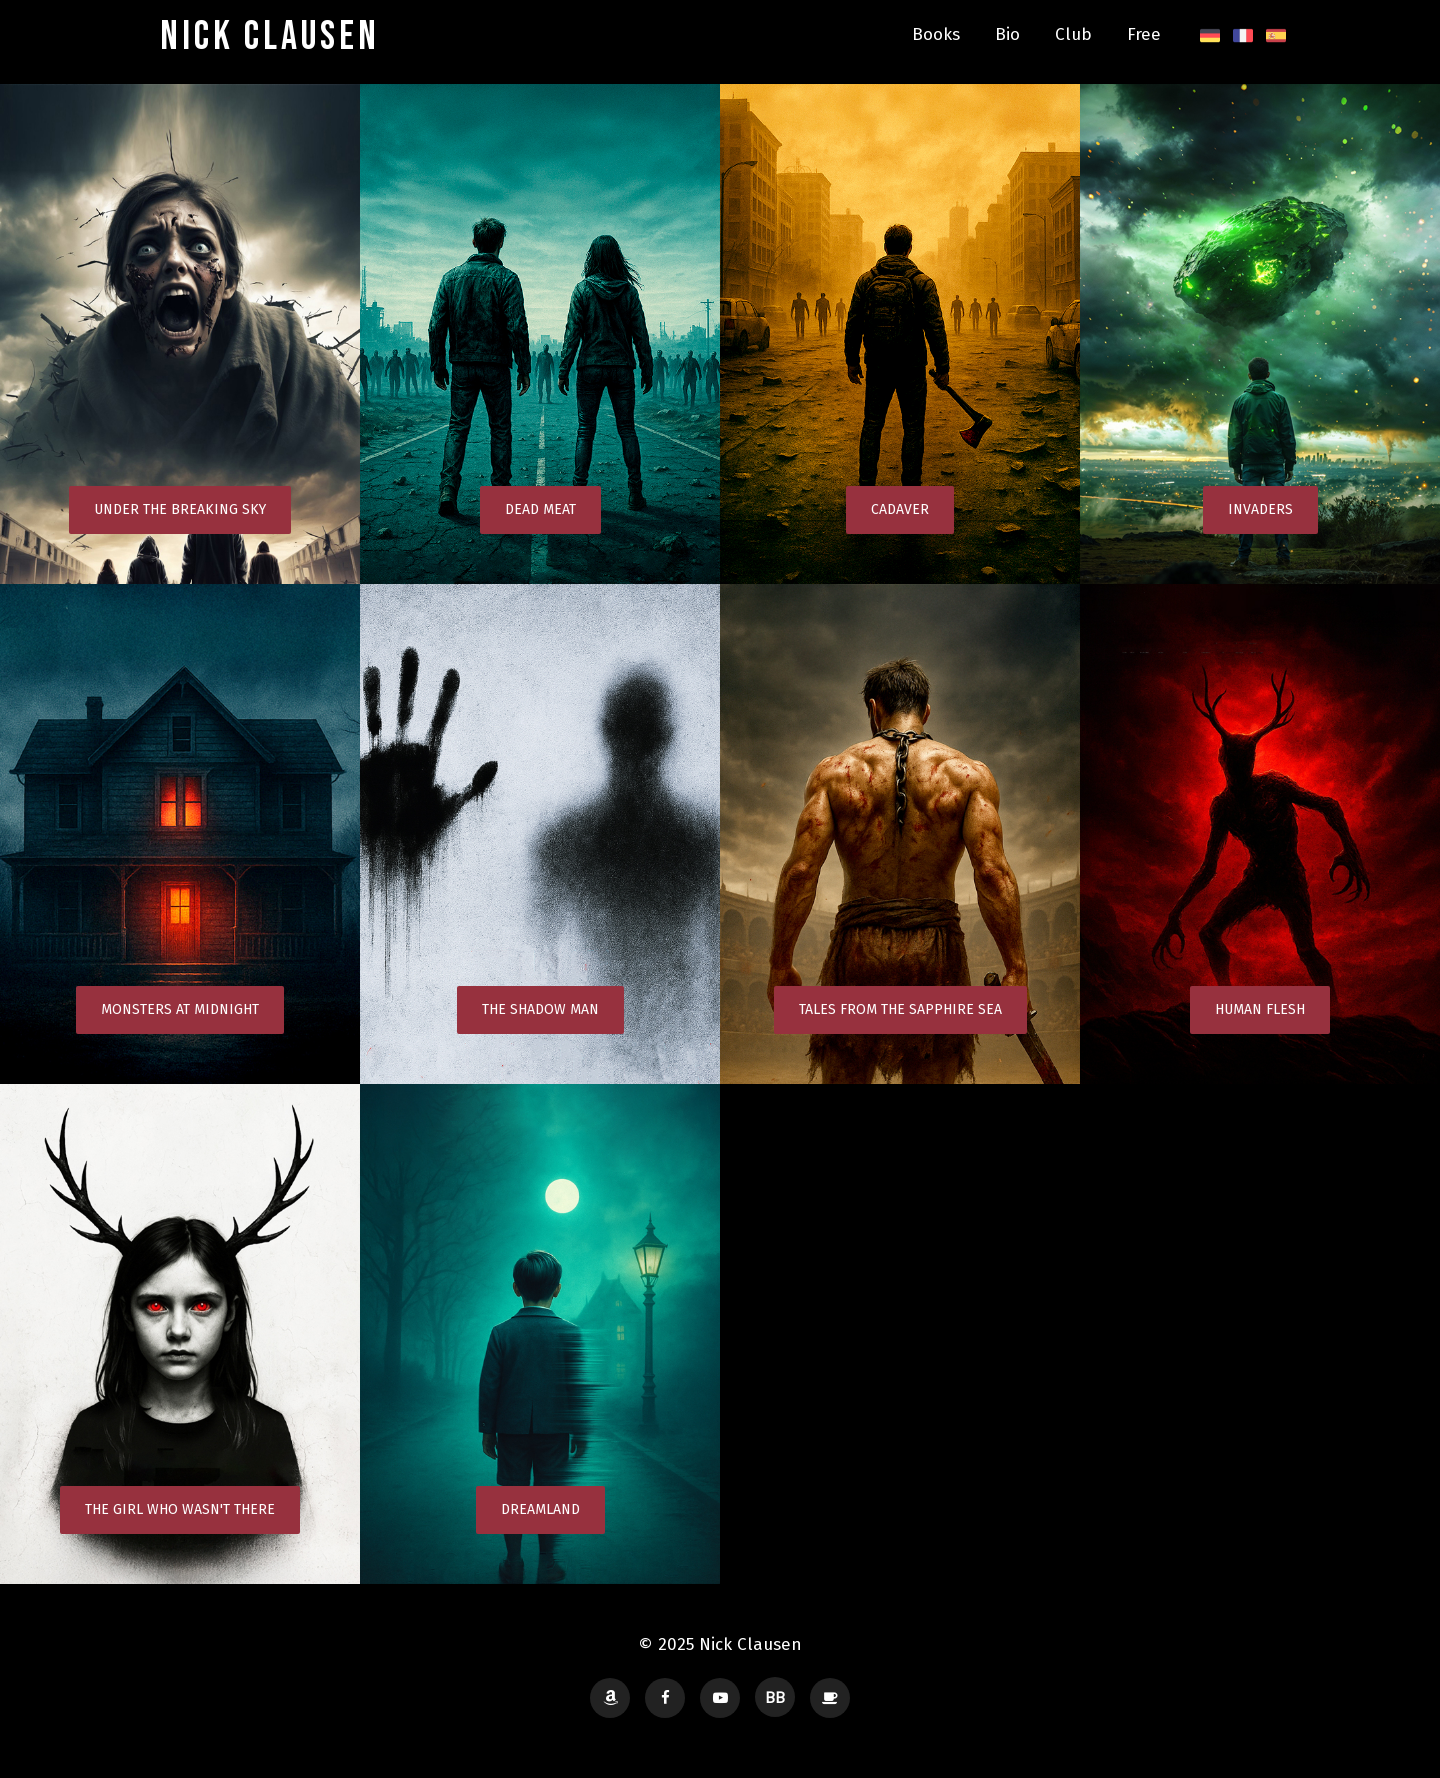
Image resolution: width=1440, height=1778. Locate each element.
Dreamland (540, 1509)
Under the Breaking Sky (180, 509)
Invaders (1260, 509)
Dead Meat (540, 509)
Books (936, 34)
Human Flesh (1260, 1009)
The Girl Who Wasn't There (180, 1509)
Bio (1007, 34)
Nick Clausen (270, 37)
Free (1144, 34)
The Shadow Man (540, 1009)
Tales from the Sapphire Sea (900, 1009)
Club (1073, 34)
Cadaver (900, 509)
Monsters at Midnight (180, 1009)
